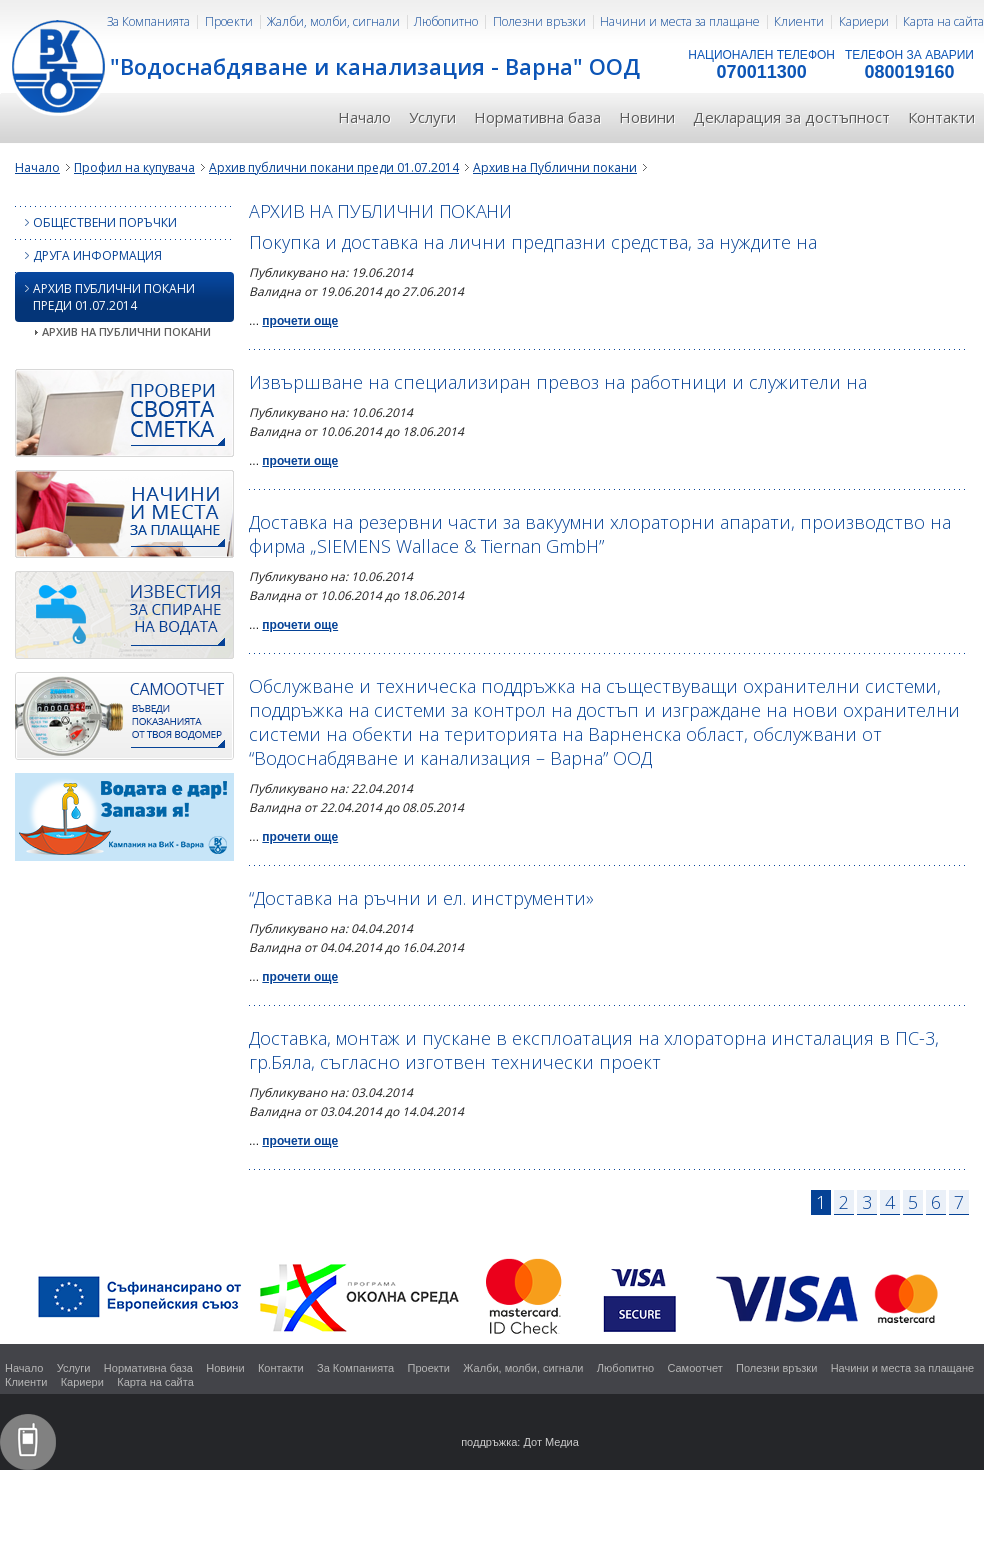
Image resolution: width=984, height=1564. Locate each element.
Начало (364, 117)
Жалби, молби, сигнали (333, 21)
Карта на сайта (943, 21)
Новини (647, 117)
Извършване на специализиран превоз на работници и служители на (558, 382)
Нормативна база (537, 117)
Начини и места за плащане (680, 21)
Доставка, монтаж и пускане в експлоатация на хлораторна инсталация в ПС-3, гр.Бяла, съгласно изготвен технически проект (594, 1050)
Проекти (229, 21)
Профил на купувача (134, 167)
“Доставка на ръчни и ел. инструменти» (421, 898)
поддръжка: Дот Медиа (520, 1442)
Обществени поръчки (96, 222)
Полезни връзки (539, 21)
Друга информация (88, 255)
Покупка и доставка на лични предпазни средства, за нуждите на (533, 242)
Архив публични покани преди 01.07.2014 (334, 167)
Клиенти (799, 21)
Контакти (941, 117)
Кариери (864, 21)
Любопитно (446, 21)
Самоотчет (694, 1368)
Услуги (432, 117)
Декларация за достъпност (791, 117)
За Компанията (148, 21)
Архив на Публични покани (555, 167)
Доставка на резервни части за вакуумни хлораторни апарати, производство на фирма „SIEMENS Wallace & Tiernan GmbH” (600, 534)
